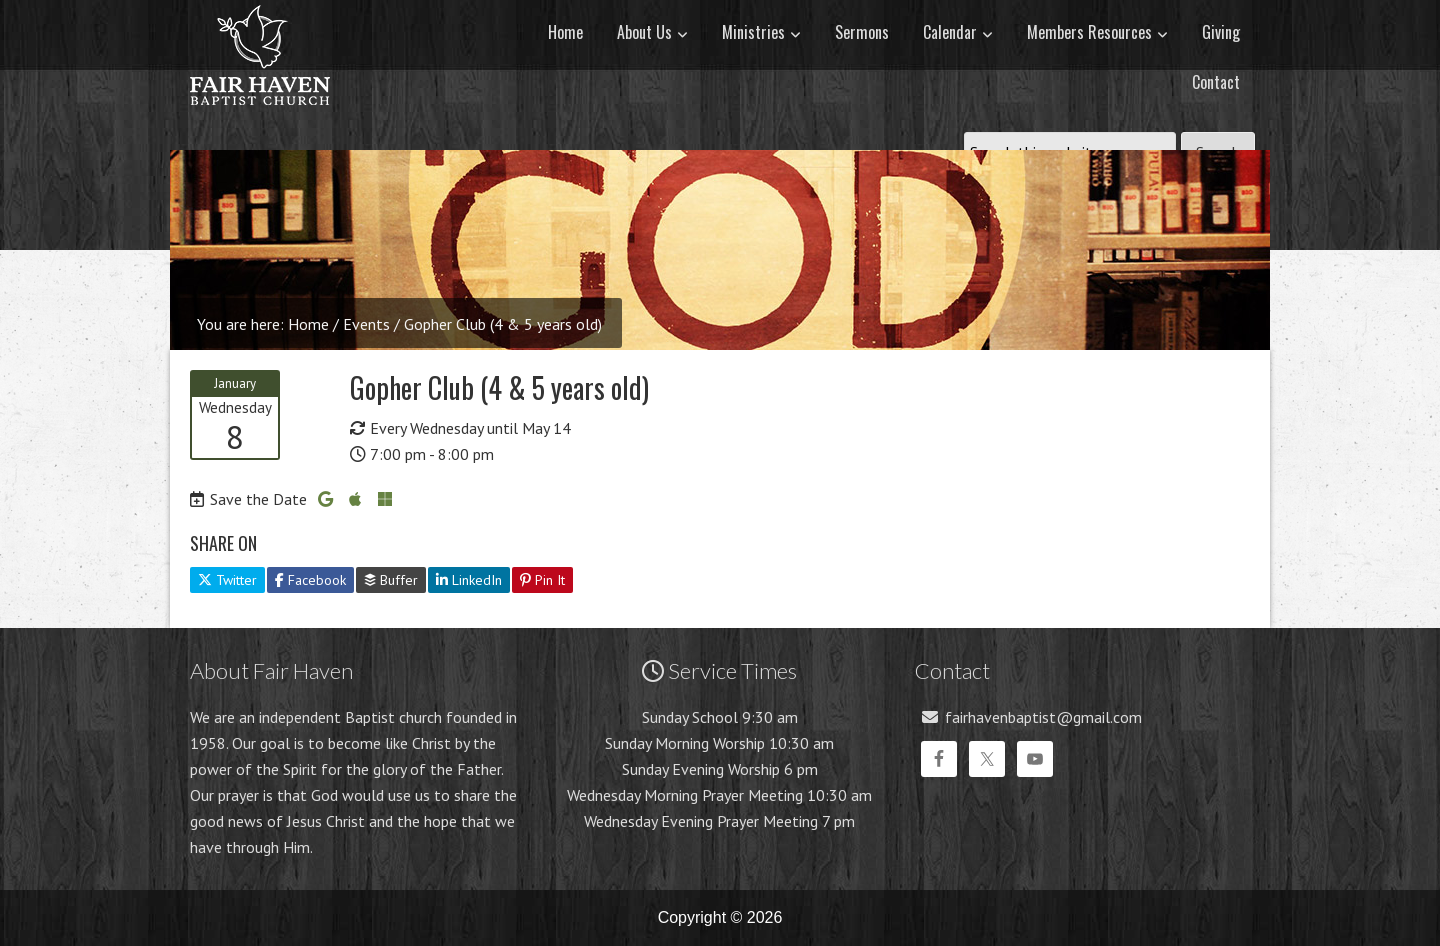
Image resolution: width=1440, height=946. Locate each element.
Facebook (310, 580)
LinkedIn (469, 580)
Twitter (227, 580)
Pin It (542, 580)
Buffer (391, 580)
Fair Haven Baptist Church (260, 125)
